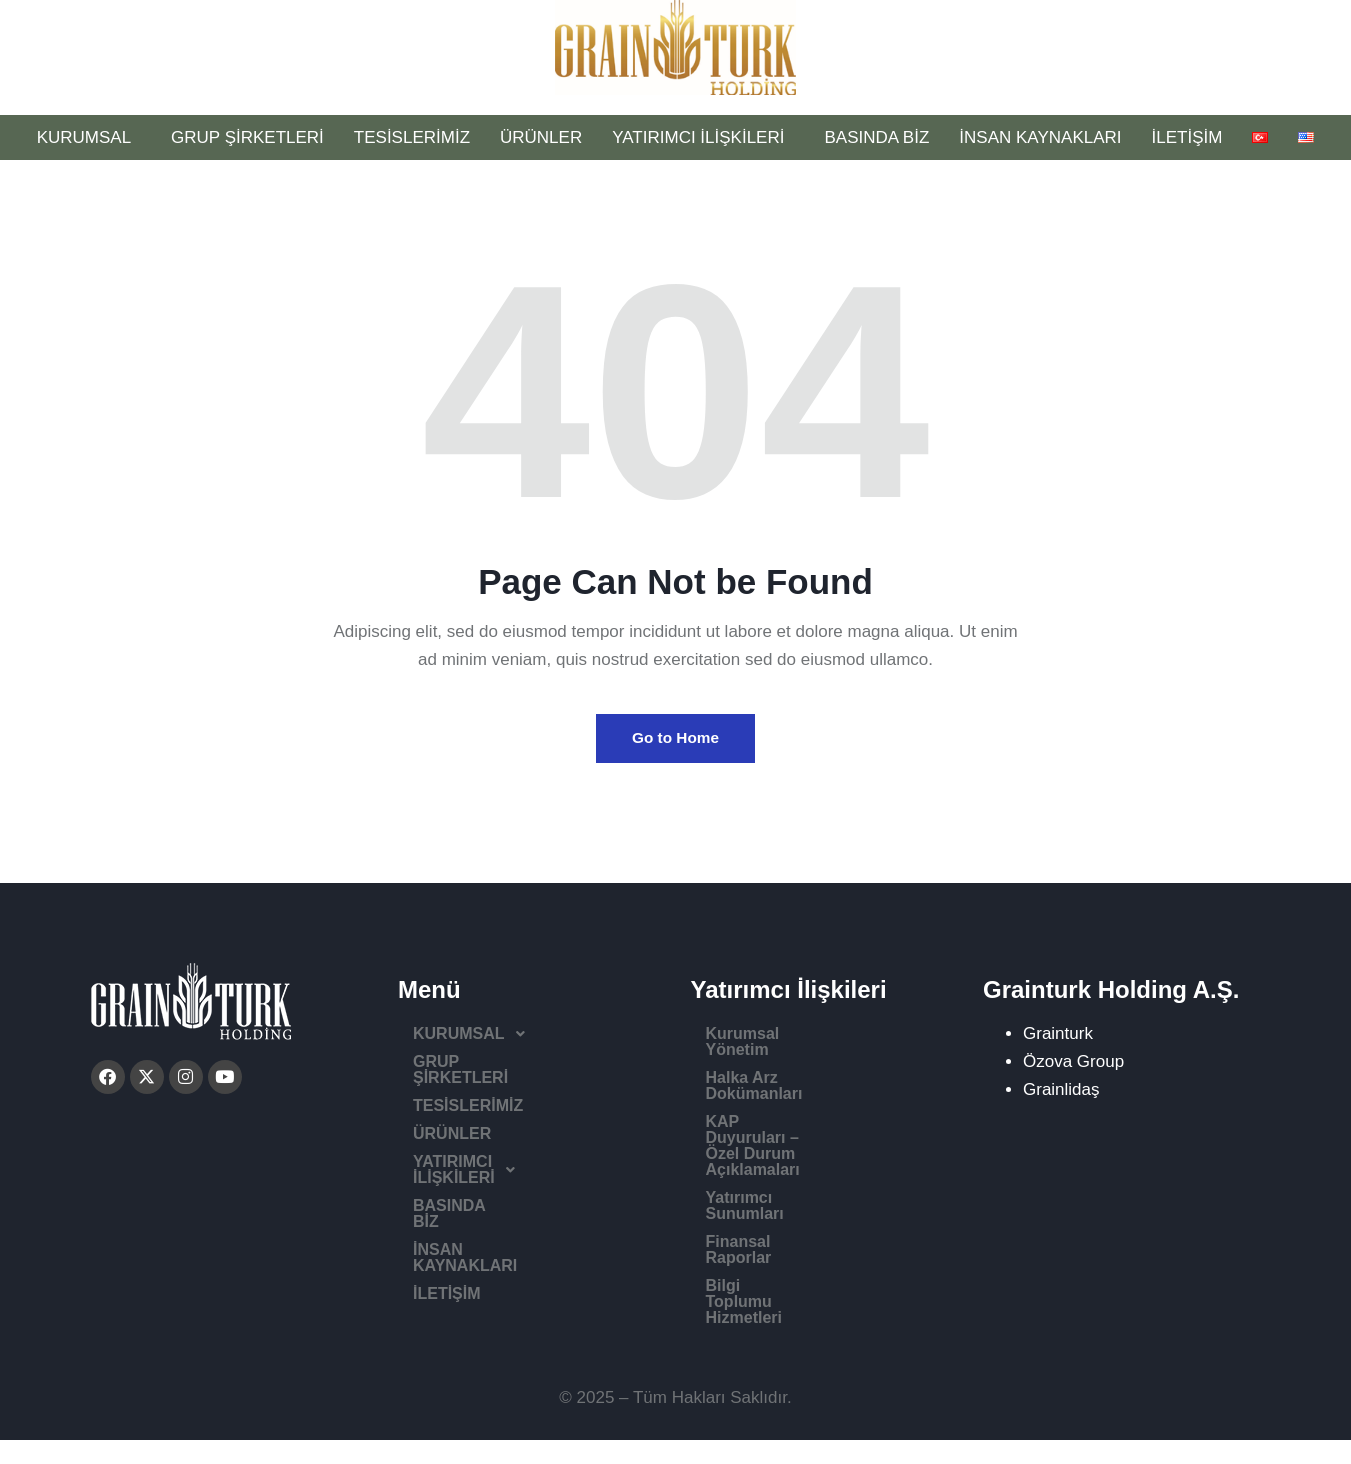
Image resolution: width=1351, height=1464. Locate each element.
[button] (533, 1041)
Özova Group (1073, 1068)
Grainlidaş (1061, 1096)
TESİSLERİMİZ (412, 137)
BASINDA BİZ (876, 137)
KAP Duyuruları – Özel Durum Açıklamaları (819, 1104)
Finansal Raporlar (773, 1168)
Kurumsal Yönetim (776, 1040)
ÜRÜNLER (541, 137)
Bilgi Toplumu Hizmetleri (799, 1196)
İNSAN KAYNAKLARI (1040, 137)
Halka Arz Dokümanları (793, 1068)
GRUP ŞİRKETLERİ (247, 137)
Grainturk (1058, 1040)
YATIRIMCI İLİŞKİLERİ (703, 138)
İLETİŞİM (1187, 137)
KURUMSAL (89, 138)
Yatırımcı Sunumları (780, 1140)
